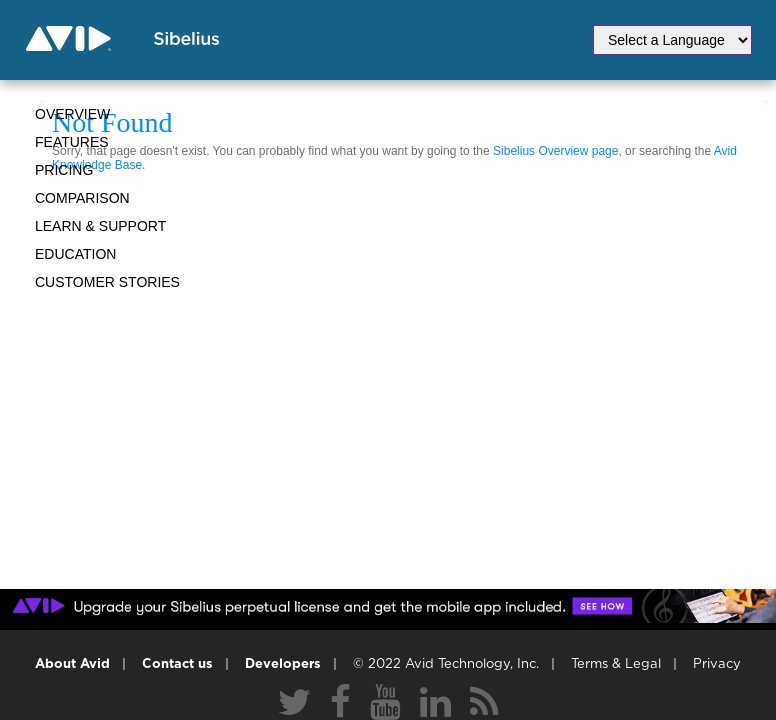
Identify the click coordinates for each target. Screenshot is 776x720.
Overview (72, 114)
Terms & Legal (616, 664)
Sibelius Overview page (555, 151)
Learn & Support (100, 226)
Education (75, 254)
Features (72, 142)
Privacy (717, 664)
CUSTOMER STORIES (107, 282)
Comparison (82, 198)
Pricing (64, 170)
